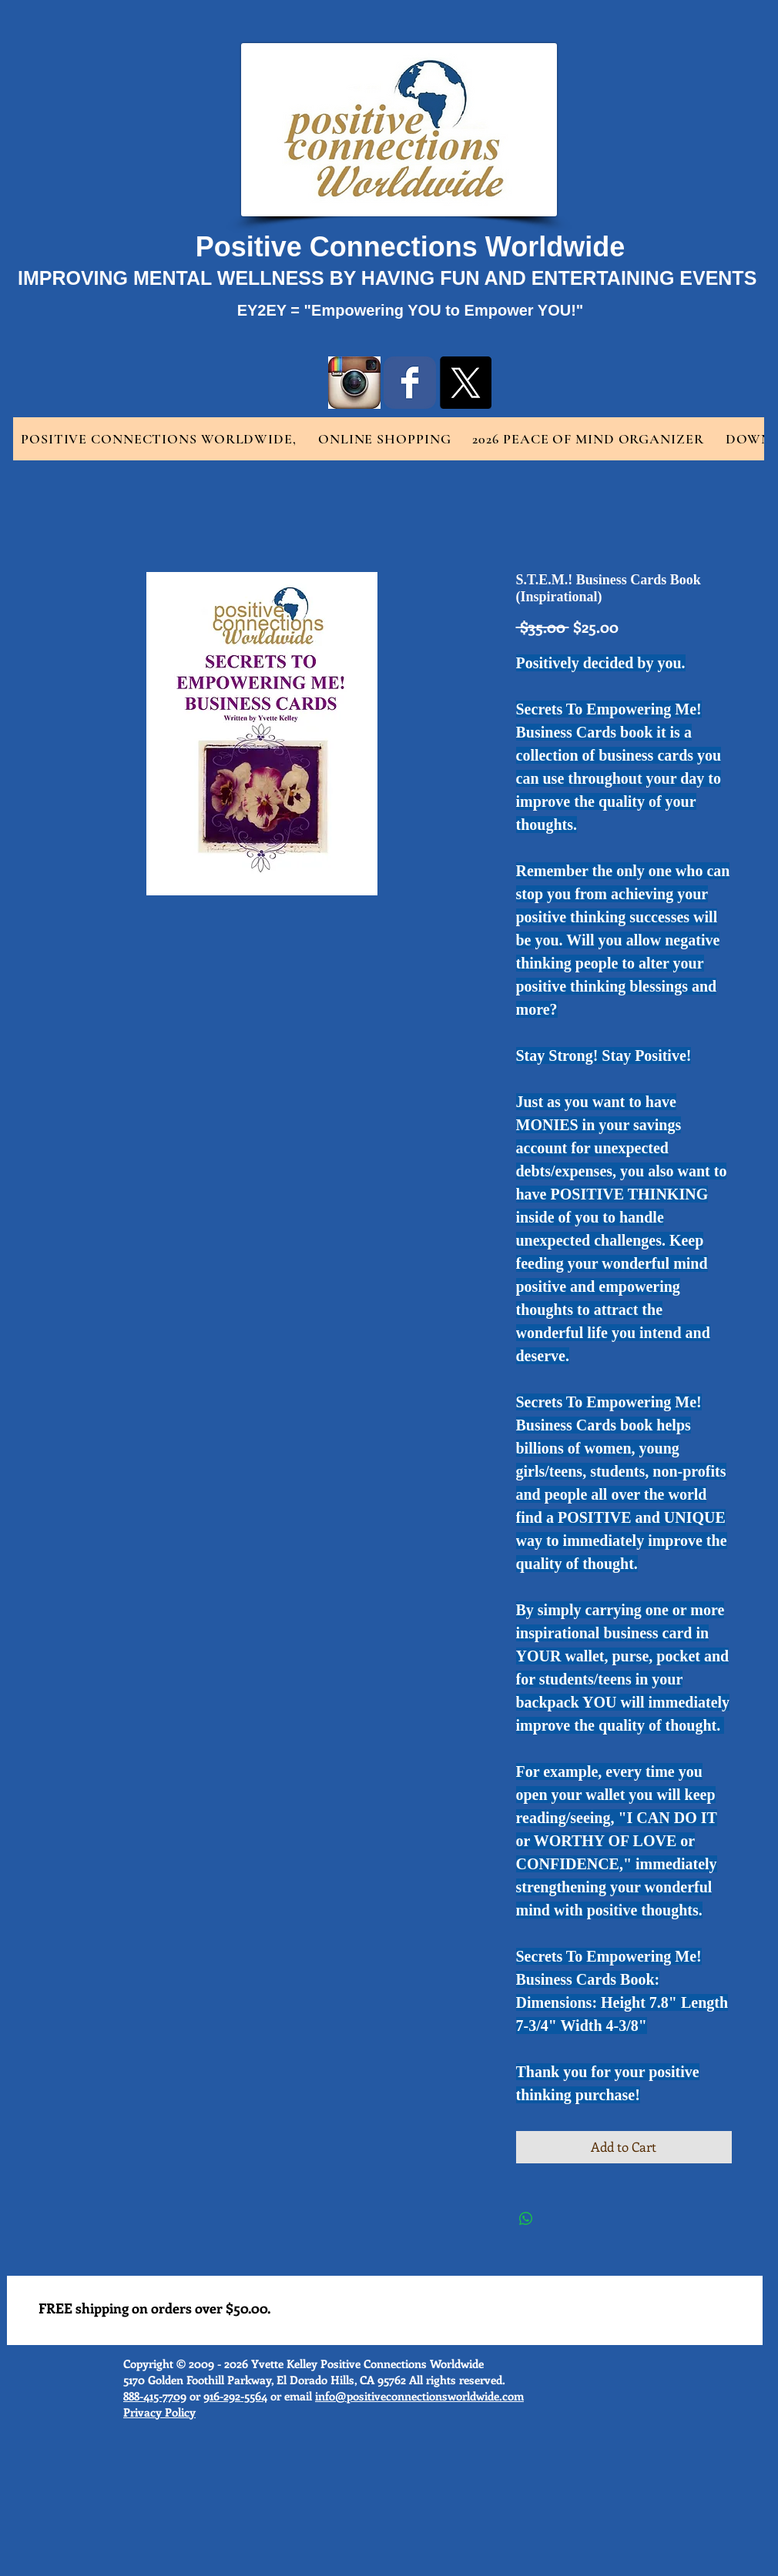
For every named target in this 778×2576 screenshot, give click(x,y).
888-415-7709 (154, 2396)
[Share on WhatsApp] (526, 2219)
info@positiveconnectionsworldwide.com (419, 2396)
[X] (465, 382)
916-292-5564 (235, 2396)
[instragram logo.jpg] (354, 382)
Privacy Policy (159, 2412)
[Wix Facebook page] (410, 382)
